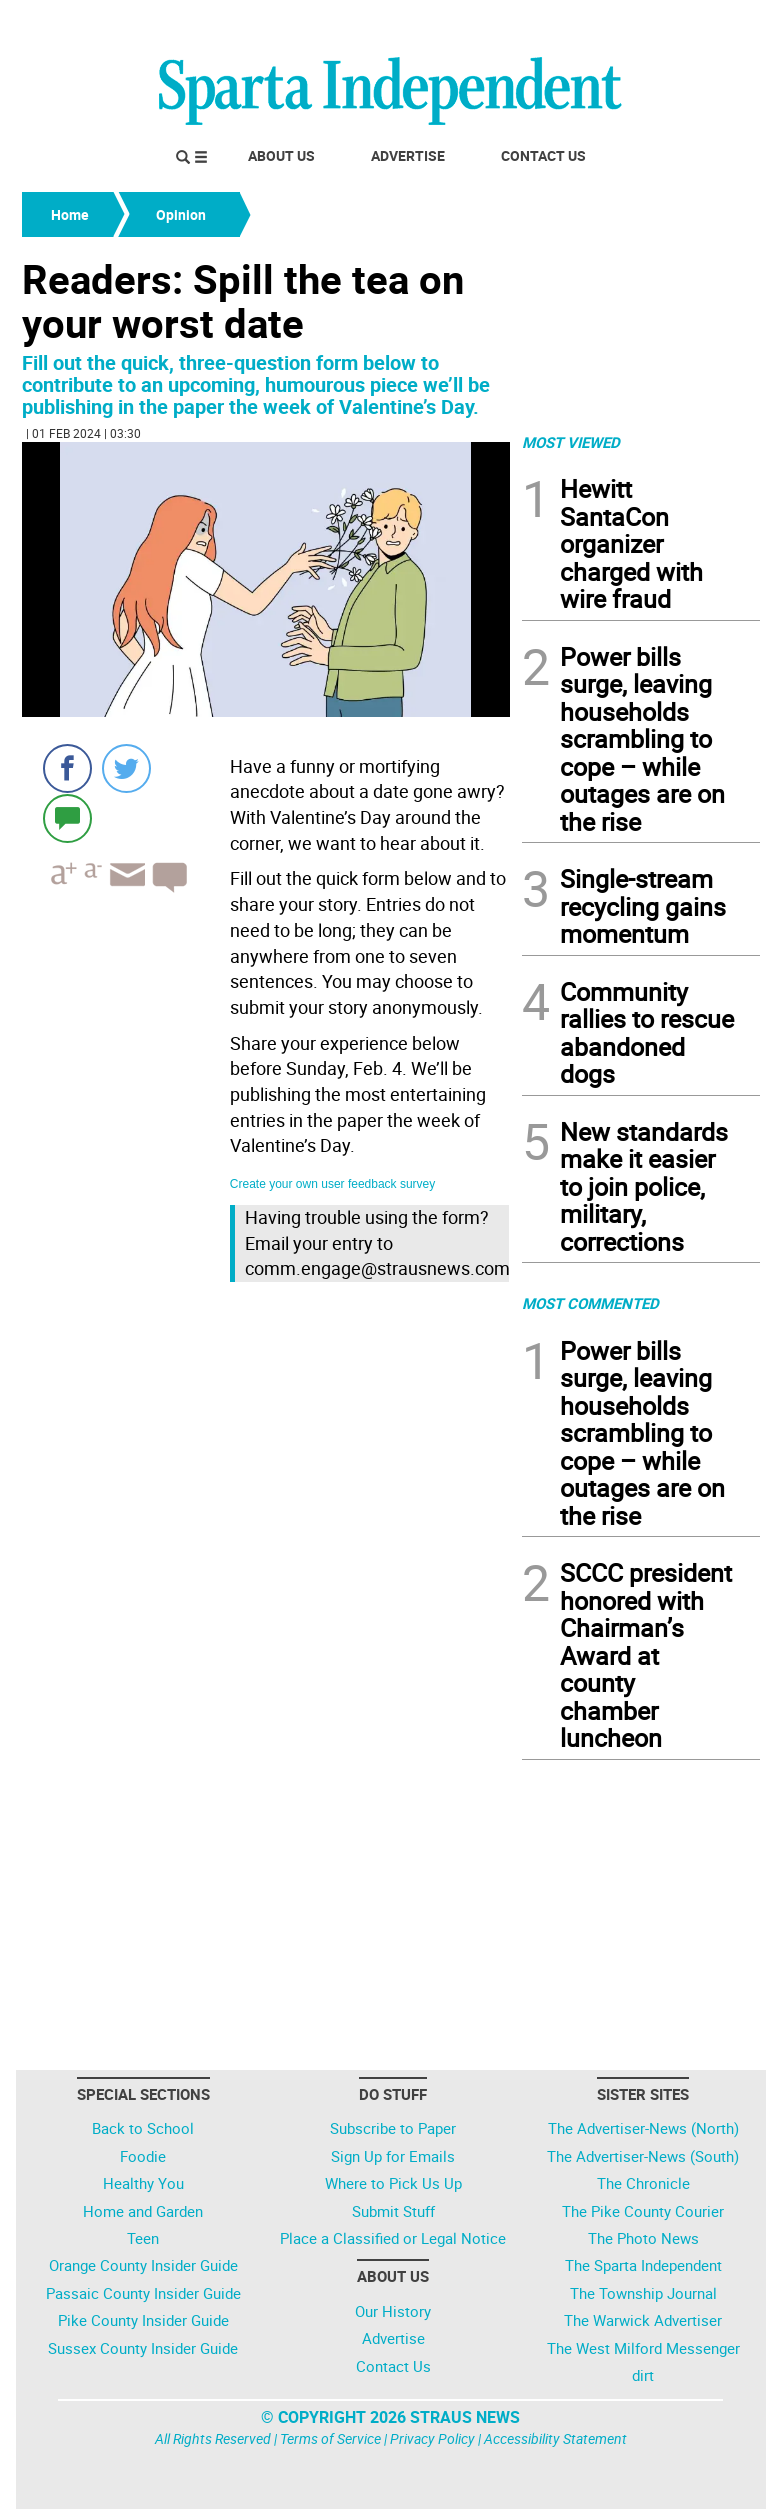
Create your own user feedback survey (332, 1184)
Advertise (408, 155)
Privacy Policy (432, 2438)
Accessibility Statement (555, 2438)
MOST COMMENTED (590, 1303)
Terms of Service (330, 2438)
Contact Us (543, 155)
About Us (281, 155)
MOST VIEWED (571, 442)
